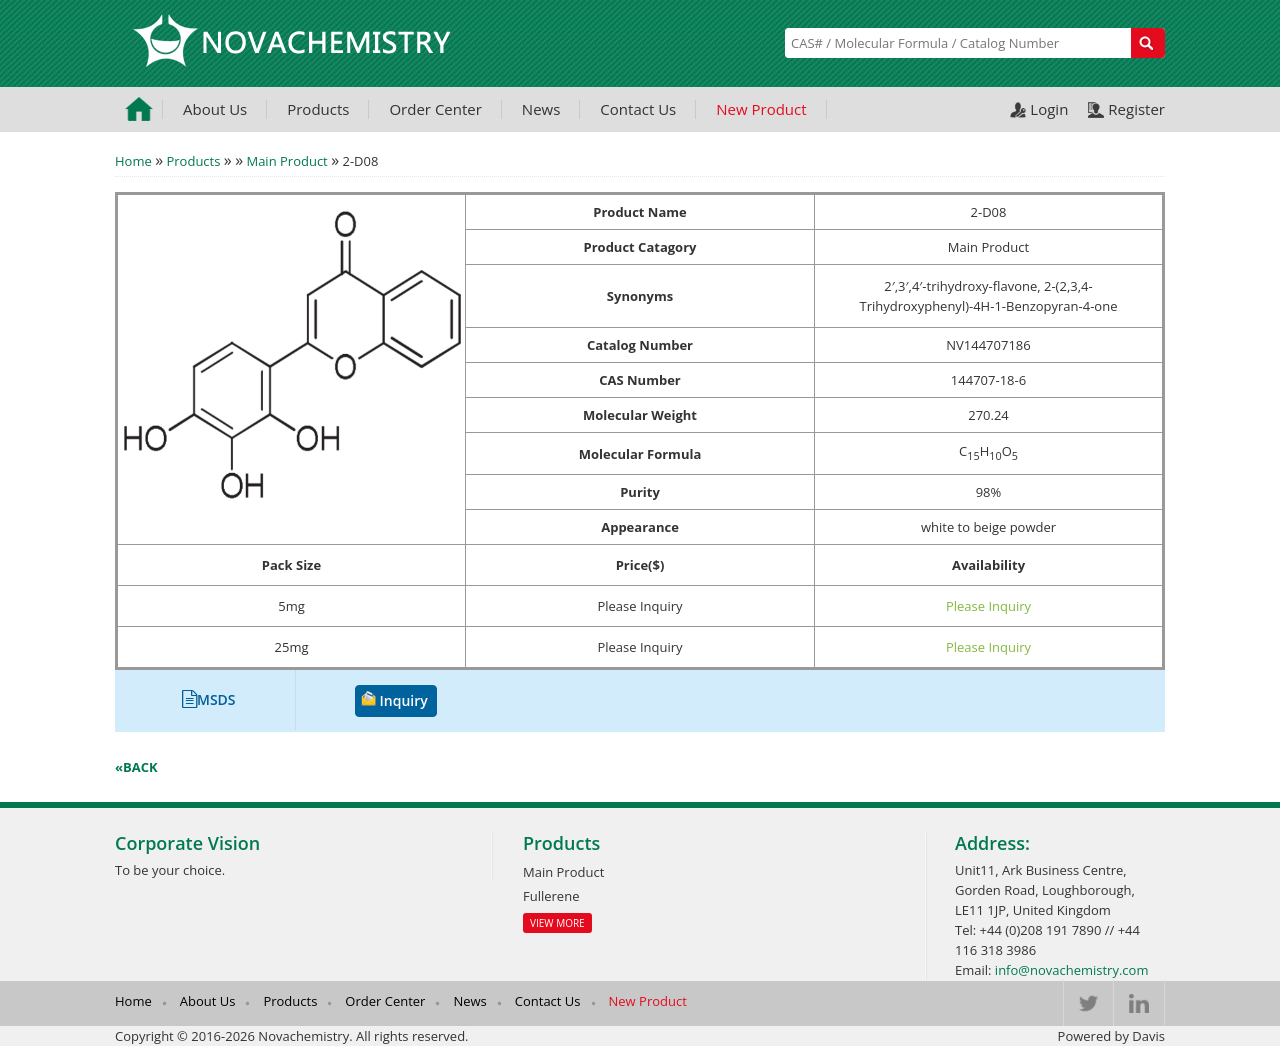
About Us (215, 109)
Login (1049, 109)
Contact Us (638, 109)
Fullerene (551, 896)
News (541, 109)
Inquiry (404, 700)
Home (133, 161)
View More (557, 923)
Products (318, 109)
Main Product (286, 161)
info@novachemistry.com (1072, 970)
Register (1136, 109)
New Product (761, 109)
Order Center (435, 109)
